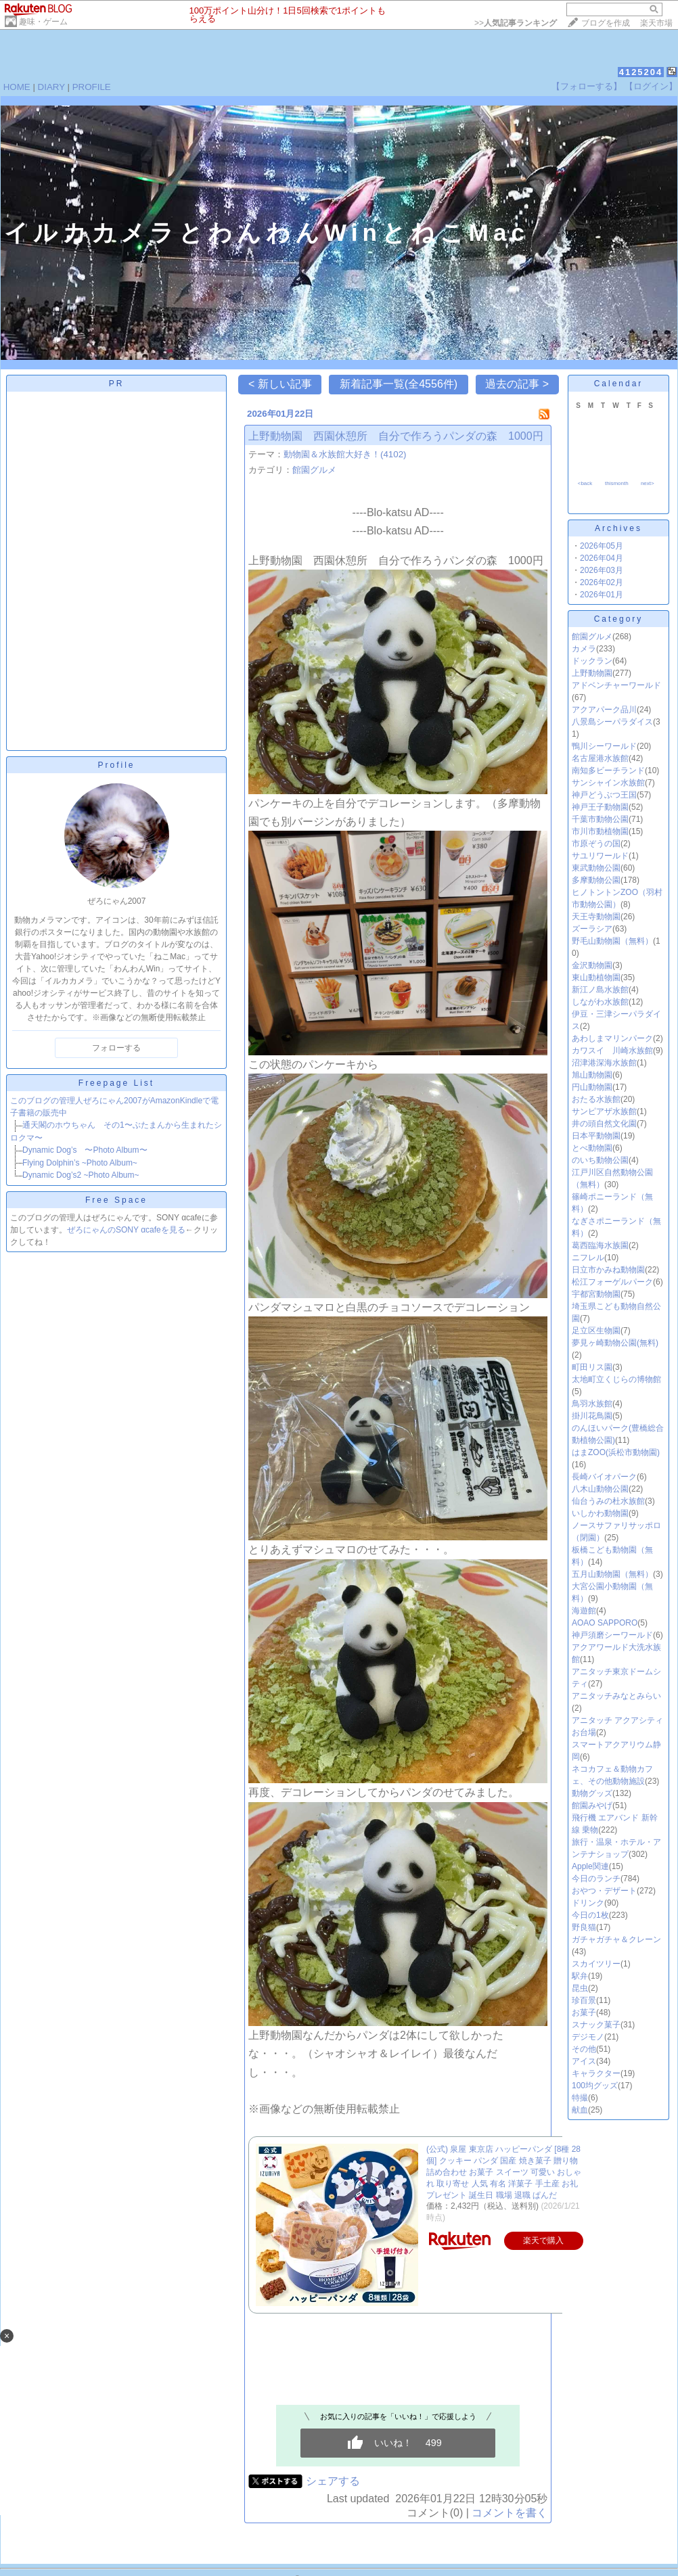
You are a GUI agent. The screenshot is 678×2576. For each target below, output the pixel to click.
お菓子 (584, 2012)
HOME (16, 87)
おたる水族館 (596, 1099)
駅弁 (580, 1976)
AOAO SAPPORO (604, 1623)
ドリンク (588, 1903)
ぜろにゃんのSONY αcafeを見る (126, 1230)
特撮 (580, 2097)
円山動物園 (592, 1087)
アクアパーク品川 (604, 709)
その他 (584, 2049)
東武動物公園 (596, 868)
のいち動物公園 (600, 1160)
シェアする (333, 2481)
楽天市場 (656, 23)
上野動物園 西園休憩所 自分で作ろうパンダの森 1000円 (395, 436)
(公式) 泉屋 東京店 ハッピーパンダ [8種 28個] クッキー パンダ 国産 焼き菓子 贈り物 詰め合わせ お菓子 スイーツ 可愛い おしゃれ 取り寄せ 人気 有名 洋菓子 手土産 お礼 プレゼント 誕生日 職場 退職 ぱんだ (503, 2171)
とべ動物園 (592, 1148)
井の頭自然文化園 (604, 1123)
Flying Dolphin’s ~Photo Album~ (79, 1163)
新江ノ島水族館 (600, 989)
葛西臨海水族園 (600, 1245)
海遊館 (584, 1610)
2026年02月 (601, 582)
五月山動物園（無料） (612, 1574)
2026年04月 (601, 558)
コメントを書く (509, 2512)
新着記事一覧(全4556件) (398, 384)
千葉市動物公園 (600, 819)
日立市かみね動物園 (608, 1269)
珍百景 (584, 2000)
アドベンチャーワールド (616, 685)
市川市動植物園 (600, 831)
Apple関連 (590, 1866)
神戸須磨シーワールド (612, 1635)
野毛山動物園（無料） (612, 941)
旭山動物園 (592, 1075)
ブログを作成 (605, 23)
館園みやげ (592, 1805)
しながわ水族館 (600, 1002)
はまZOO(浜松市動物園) (616, 1452)
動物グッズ (592, 1793)
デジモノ (588, 2037)
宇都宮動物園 (596, 1294)
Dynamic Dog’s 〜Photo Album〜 (85, 1150)
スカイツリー (596, 1964)
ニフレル (588, 1257)
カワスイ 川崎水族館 (612, 1050)
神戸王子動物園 (600, 807)
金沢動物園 (592, 965)
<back (585, 483)
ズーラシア (592, 929)
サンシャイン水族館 (608, 782)
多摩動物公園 (596, 880)
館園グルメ (314, 470)
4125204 (641, 72)
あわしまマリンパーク (612, 1038)
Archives (618, 528)
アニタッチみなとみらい (616, 1696)
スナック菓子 (596, 2024)
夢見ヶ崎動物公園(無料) (615, 1343)
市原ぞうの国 (596, 843)
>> (515, 23)
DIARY (51, 87)
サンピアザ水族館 (604, 1111)
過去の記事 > (517, 384)
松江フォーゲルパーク (612, 1282)
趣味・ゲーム (43, 21)
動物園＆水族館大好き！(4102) (345, 454)
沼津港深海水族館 (604, 1062)
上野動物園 (592, 673)
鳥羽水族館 (592, 1403)
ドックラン (592, 661)
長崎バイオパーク (604, 1476)
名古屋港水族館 (600, 758)
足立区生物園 (596, 1330)
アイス (584, 2061)
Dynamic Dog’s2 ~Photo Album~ (80, 1175)
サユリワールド (600, 855)
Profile (116, 765)
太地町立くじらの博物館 (616, 1379)
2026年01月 (601, 594)
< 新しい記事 (280, 384)
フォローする (116, 1048)
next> (647, 483)
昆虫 (580, 1988)
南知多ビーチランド (608, 770)
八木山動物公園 (600, 1489)
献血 (580, 2110)
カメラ (584, 648)
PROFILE (91, 87)
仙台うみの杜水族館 (608, 1501)
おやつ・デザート (604, 1890)
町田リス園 (592, 1367)
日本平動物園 (596, 1136)
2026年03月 (601, 570)
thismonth (617, 483)
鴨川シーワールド (604, 746)
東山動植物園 (596, 977)
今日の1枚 (590, 1915)
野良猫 (584, 1927)
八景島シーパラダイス (612, 722)
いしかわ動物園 (600, 1513)
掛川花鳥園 (592, 1416)
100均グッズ (595, 2085)
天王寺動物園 (596, 916)
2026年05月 (601, 546)
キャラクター (596, 2073)
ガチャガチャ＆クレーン (616, 1939)
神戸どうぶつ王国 (604, 795)
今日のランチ (596, 1878)
